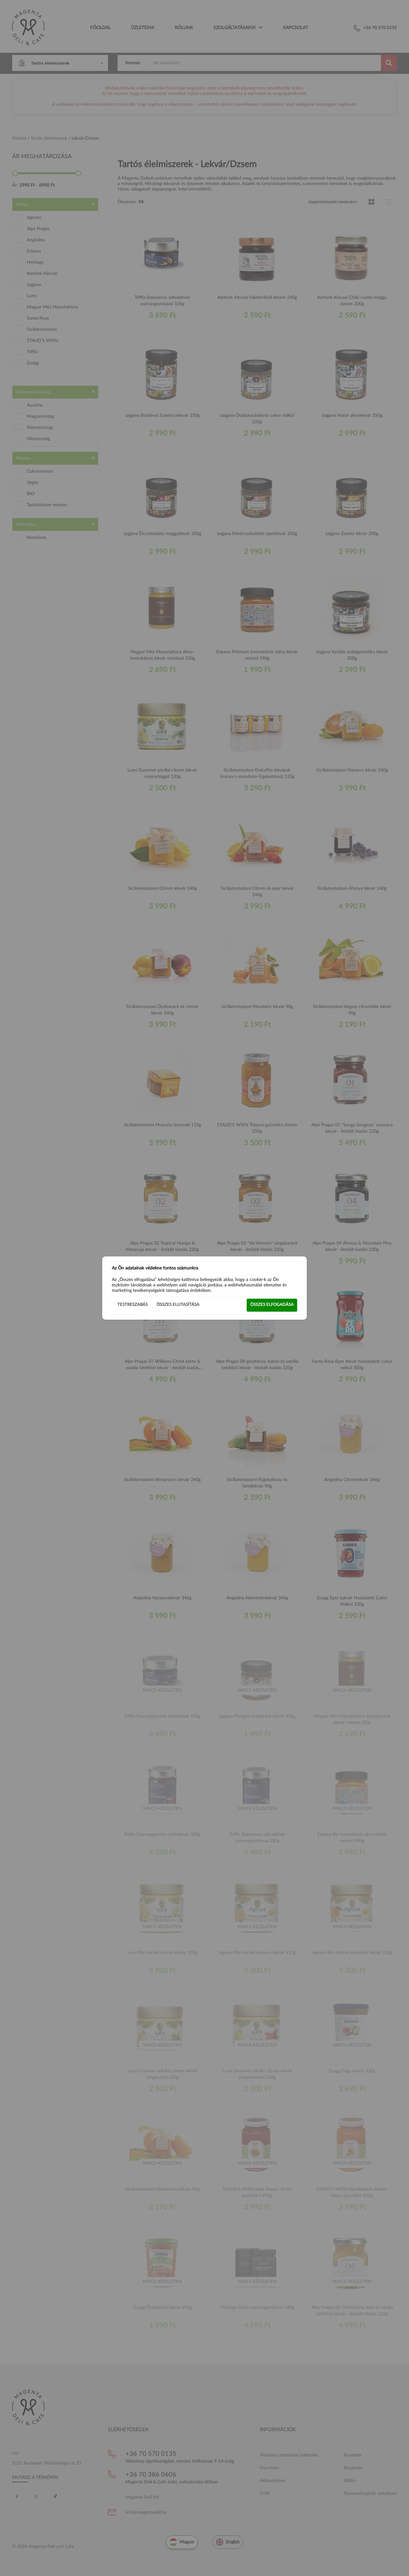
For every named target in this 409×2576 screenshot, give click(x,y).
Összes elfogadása (272, 1305)
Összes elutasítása (178, 1305)
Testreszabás (132, 1305)
